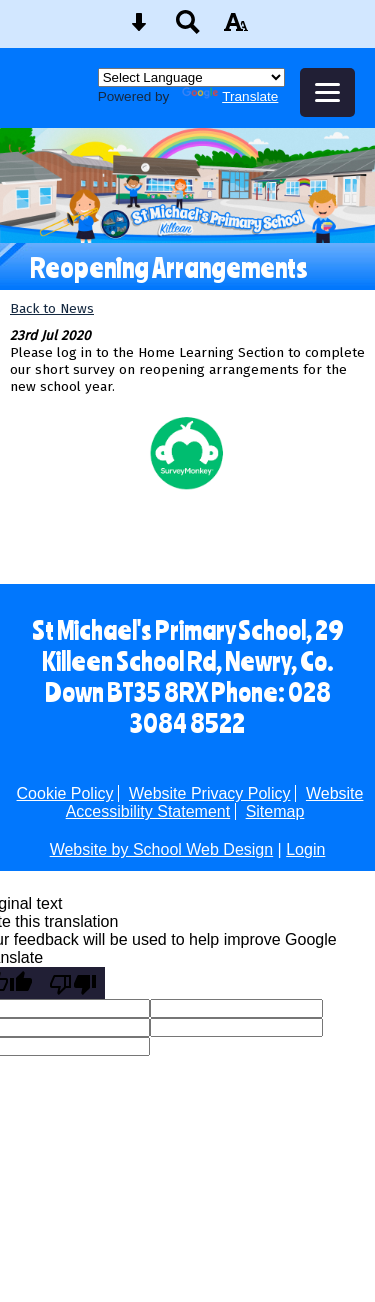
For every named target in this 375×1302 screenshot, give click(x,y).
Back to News (52, 308)
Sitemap (275, 811)
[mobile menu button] (327, 92)
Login (305, 849)
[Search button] (188, 28)
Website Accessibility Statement (215, 802)
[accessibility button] (236, 28)
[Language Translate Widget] (191, 77)
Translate (230, 96)
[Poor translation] (73, 983)
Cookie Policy (65, 793)
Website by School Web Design (162, 849)
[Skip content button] (139, 28)
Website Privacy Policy (210, 793)
